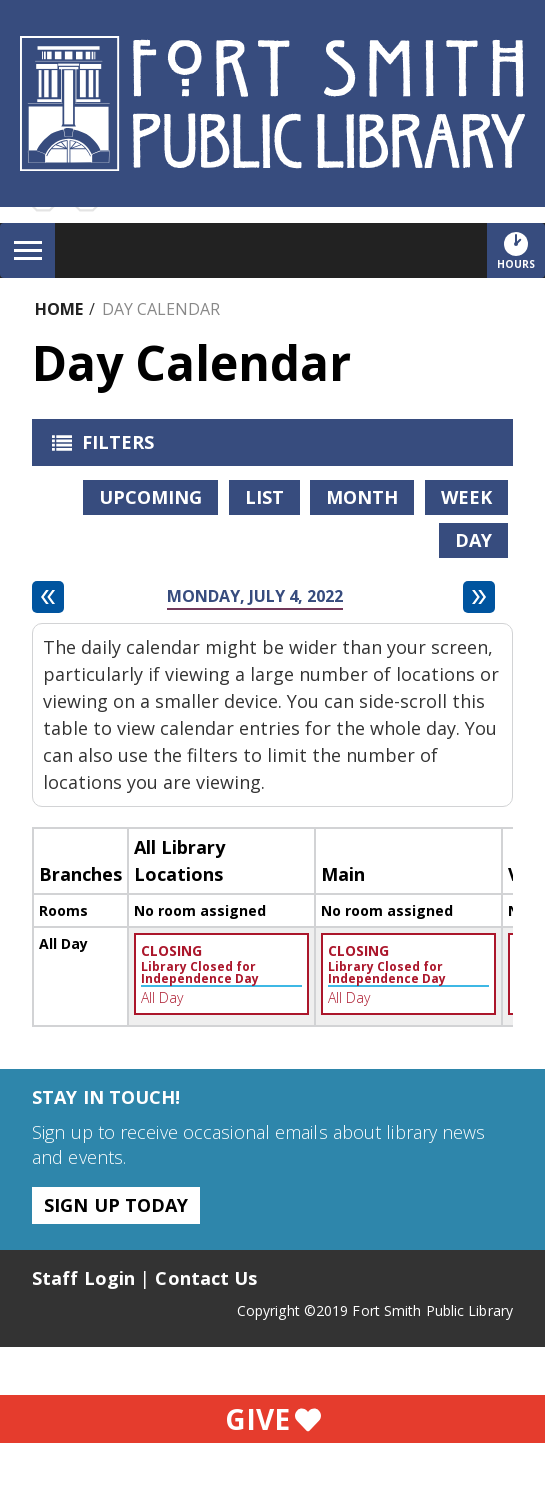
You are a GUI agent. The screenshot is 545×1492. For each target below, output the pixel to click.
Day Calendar (161, 309)
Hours (521, 250)
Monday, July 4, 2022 (255, 596)
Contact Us (206, 1278)
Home (59, 309)
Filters (98, 448)
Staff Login (83, 1278)
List (264, 497)
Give (273, 1419)
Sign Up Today (116, 1205)
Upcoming (150, 497)
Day (473, 540)
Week (466, 497)
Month (362, 497)
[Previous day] (48, 597)
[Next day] (479, 597)
